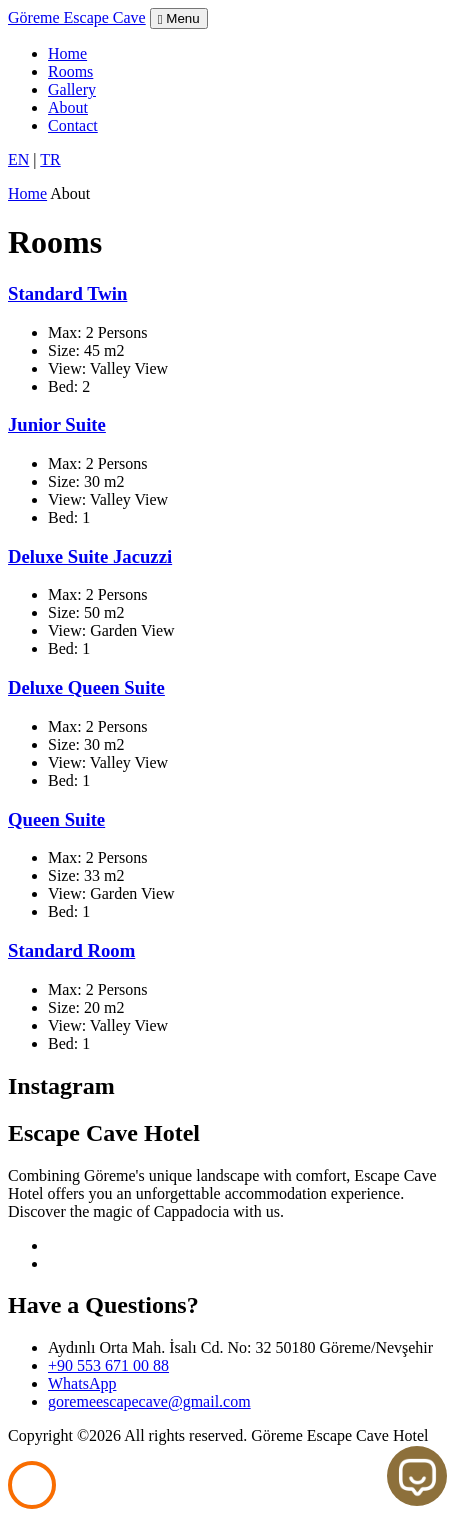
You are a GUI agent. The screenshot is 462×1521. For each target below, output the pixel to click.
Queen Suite (56, 819)
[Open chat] (417, 1476)
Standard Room (71, 950)
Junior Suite (57, 424)
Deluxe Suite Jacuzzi (90, 556)
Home (67, 53)
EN (18, 159)
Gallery (72, 89)
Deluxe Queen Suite (86, 687)
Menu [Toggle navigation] (179, 18)
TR (50, 159)
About (68, 107)
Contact (73, 125)
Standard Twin (67, 293)
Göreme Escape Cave (77, 17)
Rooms (70, 71)
